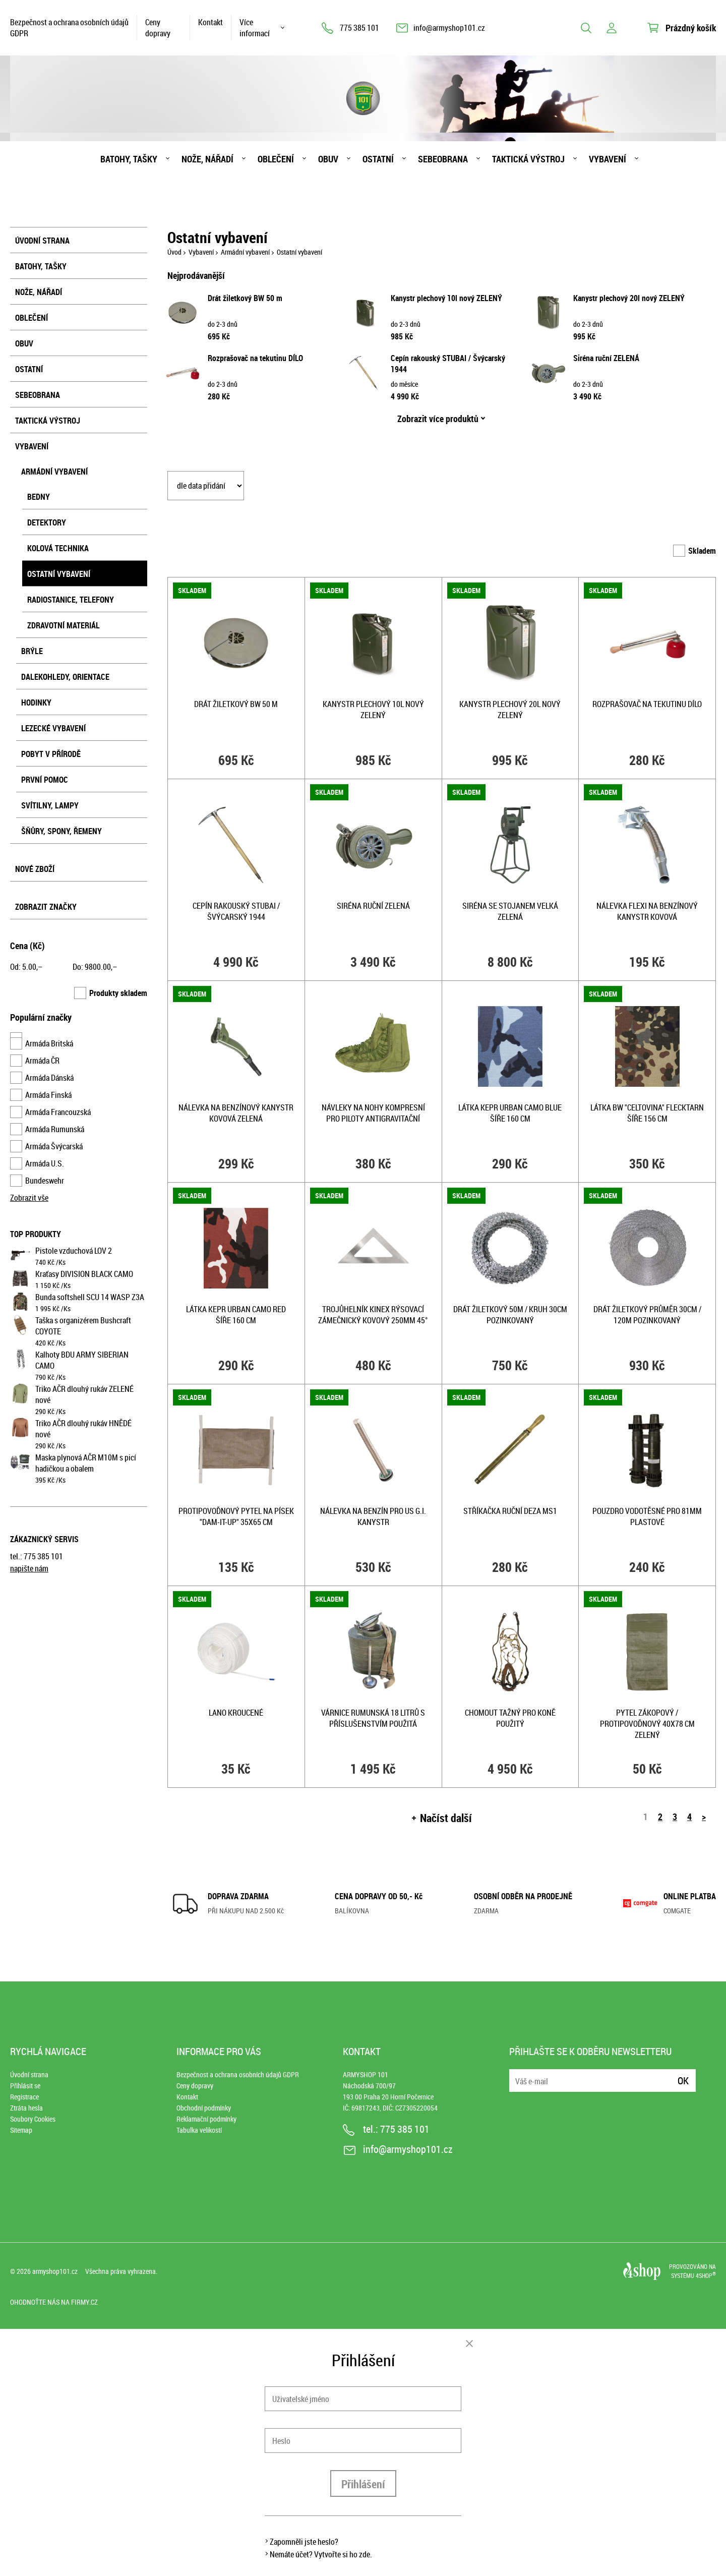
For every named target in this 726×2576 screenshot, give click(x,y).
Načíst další (446, 1817)
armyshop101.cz (55, 2271)
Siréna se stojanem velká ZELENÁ (510, 911)
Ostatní (378, 159)
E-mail (517, 2074)
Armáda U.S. (44, 1163)
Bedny (38, 496)
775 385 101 (359, 27)
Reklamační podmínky (206, 2119)
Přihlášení (363, 2484)
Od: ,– (26, 966)
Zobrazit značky (46, 906)
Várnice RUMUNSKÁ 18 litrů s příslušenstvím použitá (373, 1718)
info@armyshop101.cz (449, 27)
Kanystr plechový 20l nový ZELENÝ (629, 298)
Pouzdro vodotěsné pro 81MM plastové (647, 1516)
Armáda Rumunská (54, 1129)
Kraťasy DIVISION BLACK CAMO (84, 1273)
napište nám (29, 1568)
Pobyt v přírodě (51, 753)
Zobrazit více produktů (437, 419)
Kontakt (210, 22)
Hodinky (36, 702)
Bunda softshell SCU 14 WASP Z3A (89, 1297)
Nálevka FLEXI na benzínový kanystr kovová (647, 911)
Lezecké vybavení (53, 728)
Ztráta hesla (26, 2108)
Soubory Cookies (32, 2119)
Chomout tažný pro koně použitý (510, 1718)
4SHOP (706, 2275)
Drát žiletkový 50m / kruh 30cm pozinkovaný (510, 1315)
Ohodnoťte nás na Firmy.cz (54, 2302)
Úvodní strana (42, 240)
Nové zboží (34, 868)
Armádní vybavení (54, 471)
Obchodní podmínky (203, 2108)
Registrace (24, 2096)
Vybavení (607, 159)
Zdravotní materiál (63, 625)
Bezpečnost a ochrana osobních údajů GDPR (69, 28)
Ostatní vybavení (58, 573)
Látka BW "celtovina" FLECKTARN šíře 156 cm (647, 1113)
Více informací (254, 28)
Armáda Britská (49, 1043)
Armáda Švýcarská (54, 1146)
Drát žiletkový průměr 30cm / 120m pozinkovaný (647, 1315)
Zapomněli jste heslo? (304, 2541)
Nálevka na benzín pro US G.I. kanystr (373, 1516)
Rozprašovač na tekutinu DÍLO (255, 358)
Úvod (174, 252)
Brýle (32, 651)
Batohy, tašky (128, 159)
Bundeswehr (44, 1180)
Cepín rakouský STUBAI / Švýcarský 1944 (236, 911)
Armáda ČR (42, 1060)
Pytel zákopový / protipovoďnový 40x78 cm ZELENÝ (647, 1723)
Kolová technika (58, 548)
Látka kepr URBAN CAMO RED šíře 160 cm (236, 1315)
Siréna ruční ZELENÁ (606, 358)
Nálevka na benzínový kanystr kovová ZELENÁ (235, 1113)
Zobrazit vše (29, 1197)
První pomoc (44, 779)
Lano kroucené (236, 1712)
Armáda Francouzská (58, 1112)
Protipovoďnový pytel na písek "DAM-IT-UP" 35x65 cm (236, 1516)
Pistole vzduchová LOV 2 (73, 1250)
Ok (683, 2080)
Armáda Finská (48, 1094)
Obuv (328, 159)
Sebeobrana (443, 159)
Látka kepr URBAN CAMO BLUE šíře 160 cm (510, 1113)
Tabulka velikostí (199, 2130)
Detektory (46, 522)
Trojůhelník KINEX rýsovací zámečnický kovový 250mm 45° (373, 1315)
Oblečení (276, 159)
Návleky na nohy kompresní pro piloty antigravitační (373, 1113)
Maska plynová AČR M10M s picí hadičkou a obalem (85, 1463)
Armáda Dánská (49, 1077)
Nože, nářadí (207, 159)
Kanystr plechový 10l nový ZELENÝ (446, 298)
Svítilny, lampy (50, 805)
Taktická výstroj (528, 159)
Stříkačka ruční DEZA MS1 (510, 1510)
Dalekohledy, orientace (65, 676)
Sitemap (21, 2130)
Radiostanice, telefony (70, 599)
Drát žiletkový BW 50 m (245, 298)
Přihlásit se (25, 2085)
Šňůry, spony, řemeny (61, 831)
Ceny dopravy (157, 28)
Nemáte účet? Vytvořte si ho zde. (321, 2554)
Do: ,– (95, 966)
